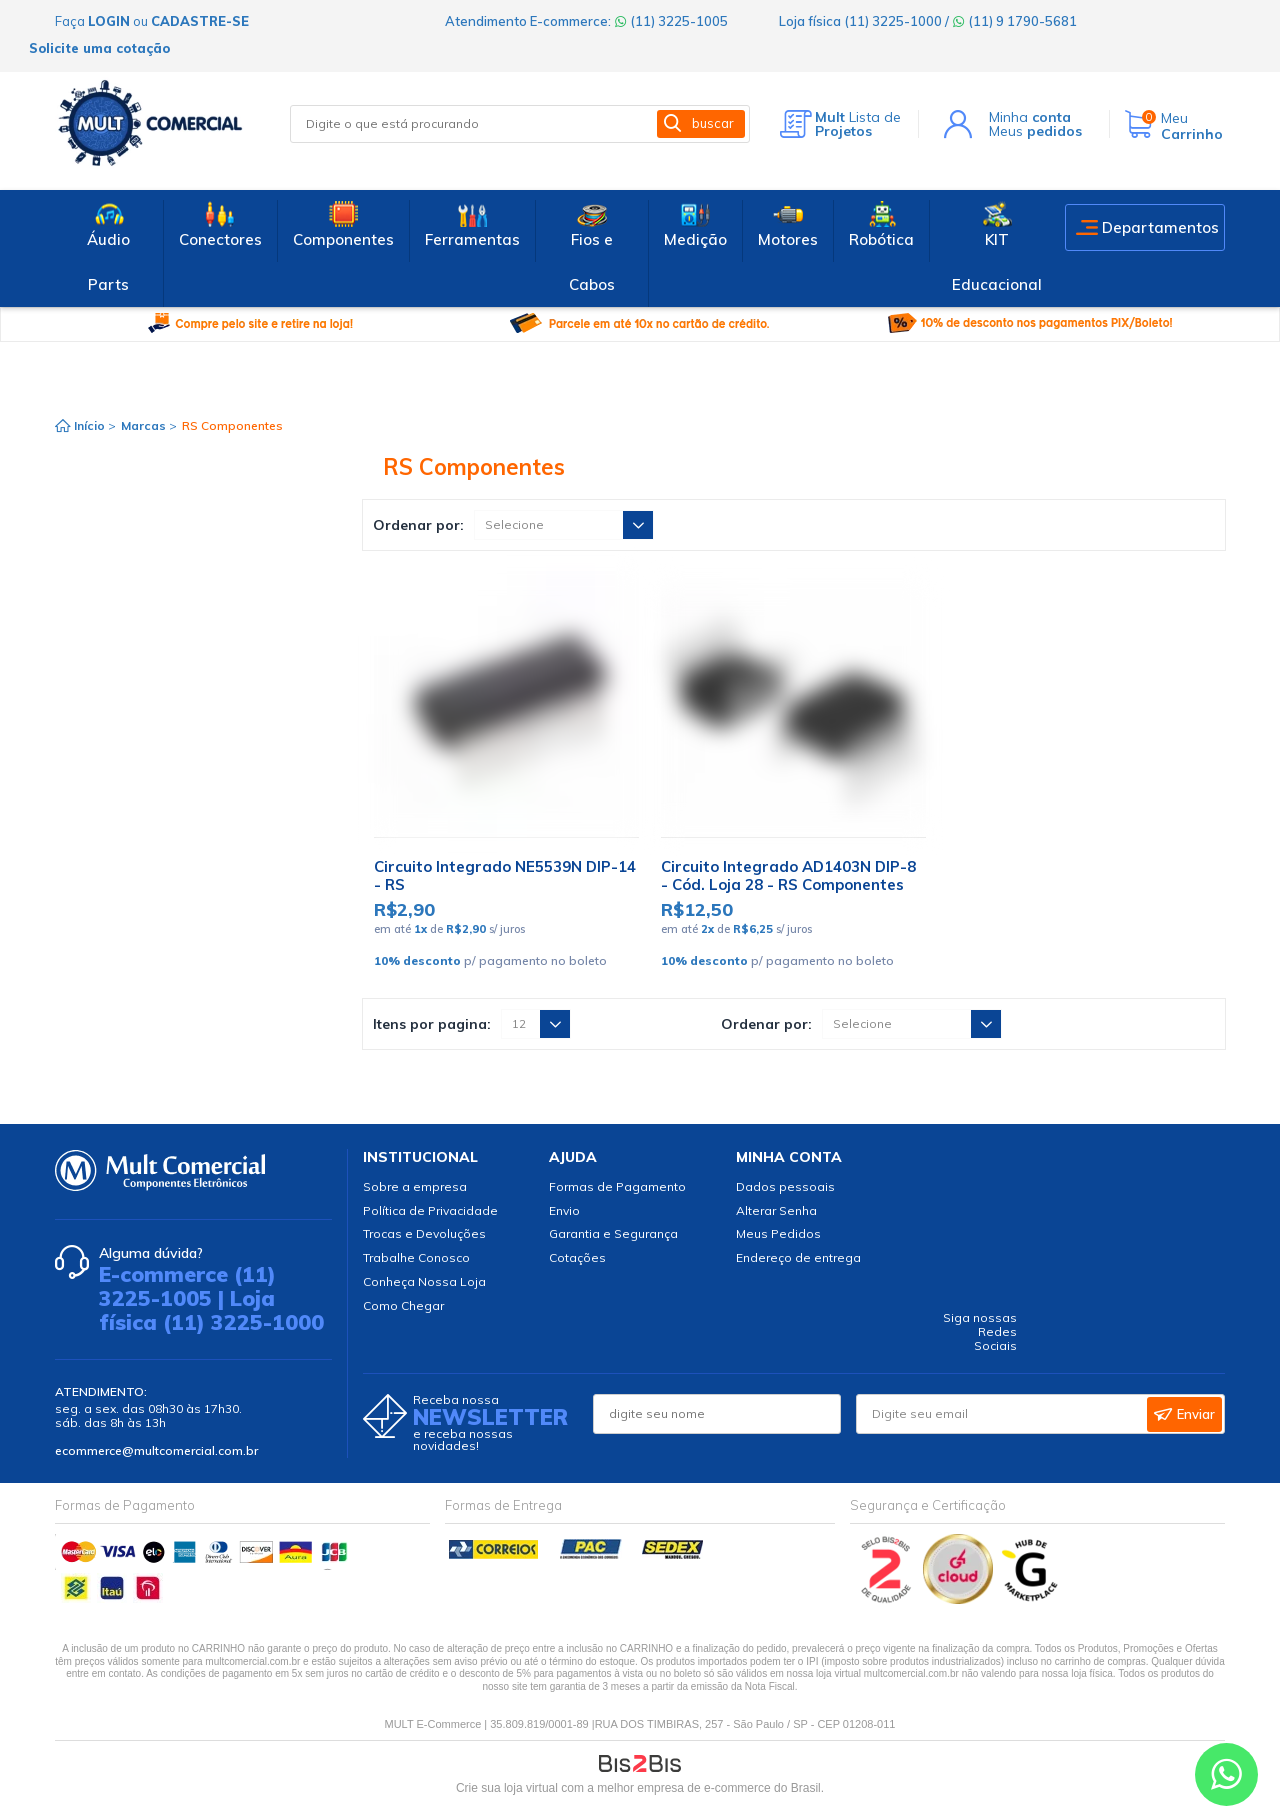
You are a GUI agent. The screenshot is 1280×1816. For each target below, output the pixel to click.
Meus (1035, 131)
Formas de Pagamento (617, 1186)
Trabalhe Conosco (416, 1257)
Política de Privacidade (430, 1210)
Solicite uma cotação (99, 48)
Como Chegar (403, 1305)
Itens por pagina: (432, 1024)
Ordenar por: (418, 525)
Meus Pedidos (778, 1233)
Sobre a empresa (415, 1186)
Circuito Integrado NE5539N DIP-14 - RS (505, 875)
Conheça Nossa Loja (424, 1281)
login (109, 21)
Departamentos (1160, 227)
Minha (1030, 117)
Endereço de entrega (798, 1257)
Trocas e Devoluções (424, 1233)
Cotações (577, 1257)
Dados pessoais (785, 1186)
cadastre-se (200, 21)
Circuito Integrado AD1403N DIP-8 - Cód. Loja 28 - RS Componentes (788, 875)
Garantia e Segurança (613, 1233)
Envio (564, 1210)
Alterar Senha (776, 1210)
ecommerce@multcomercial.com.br (156, 1450)
